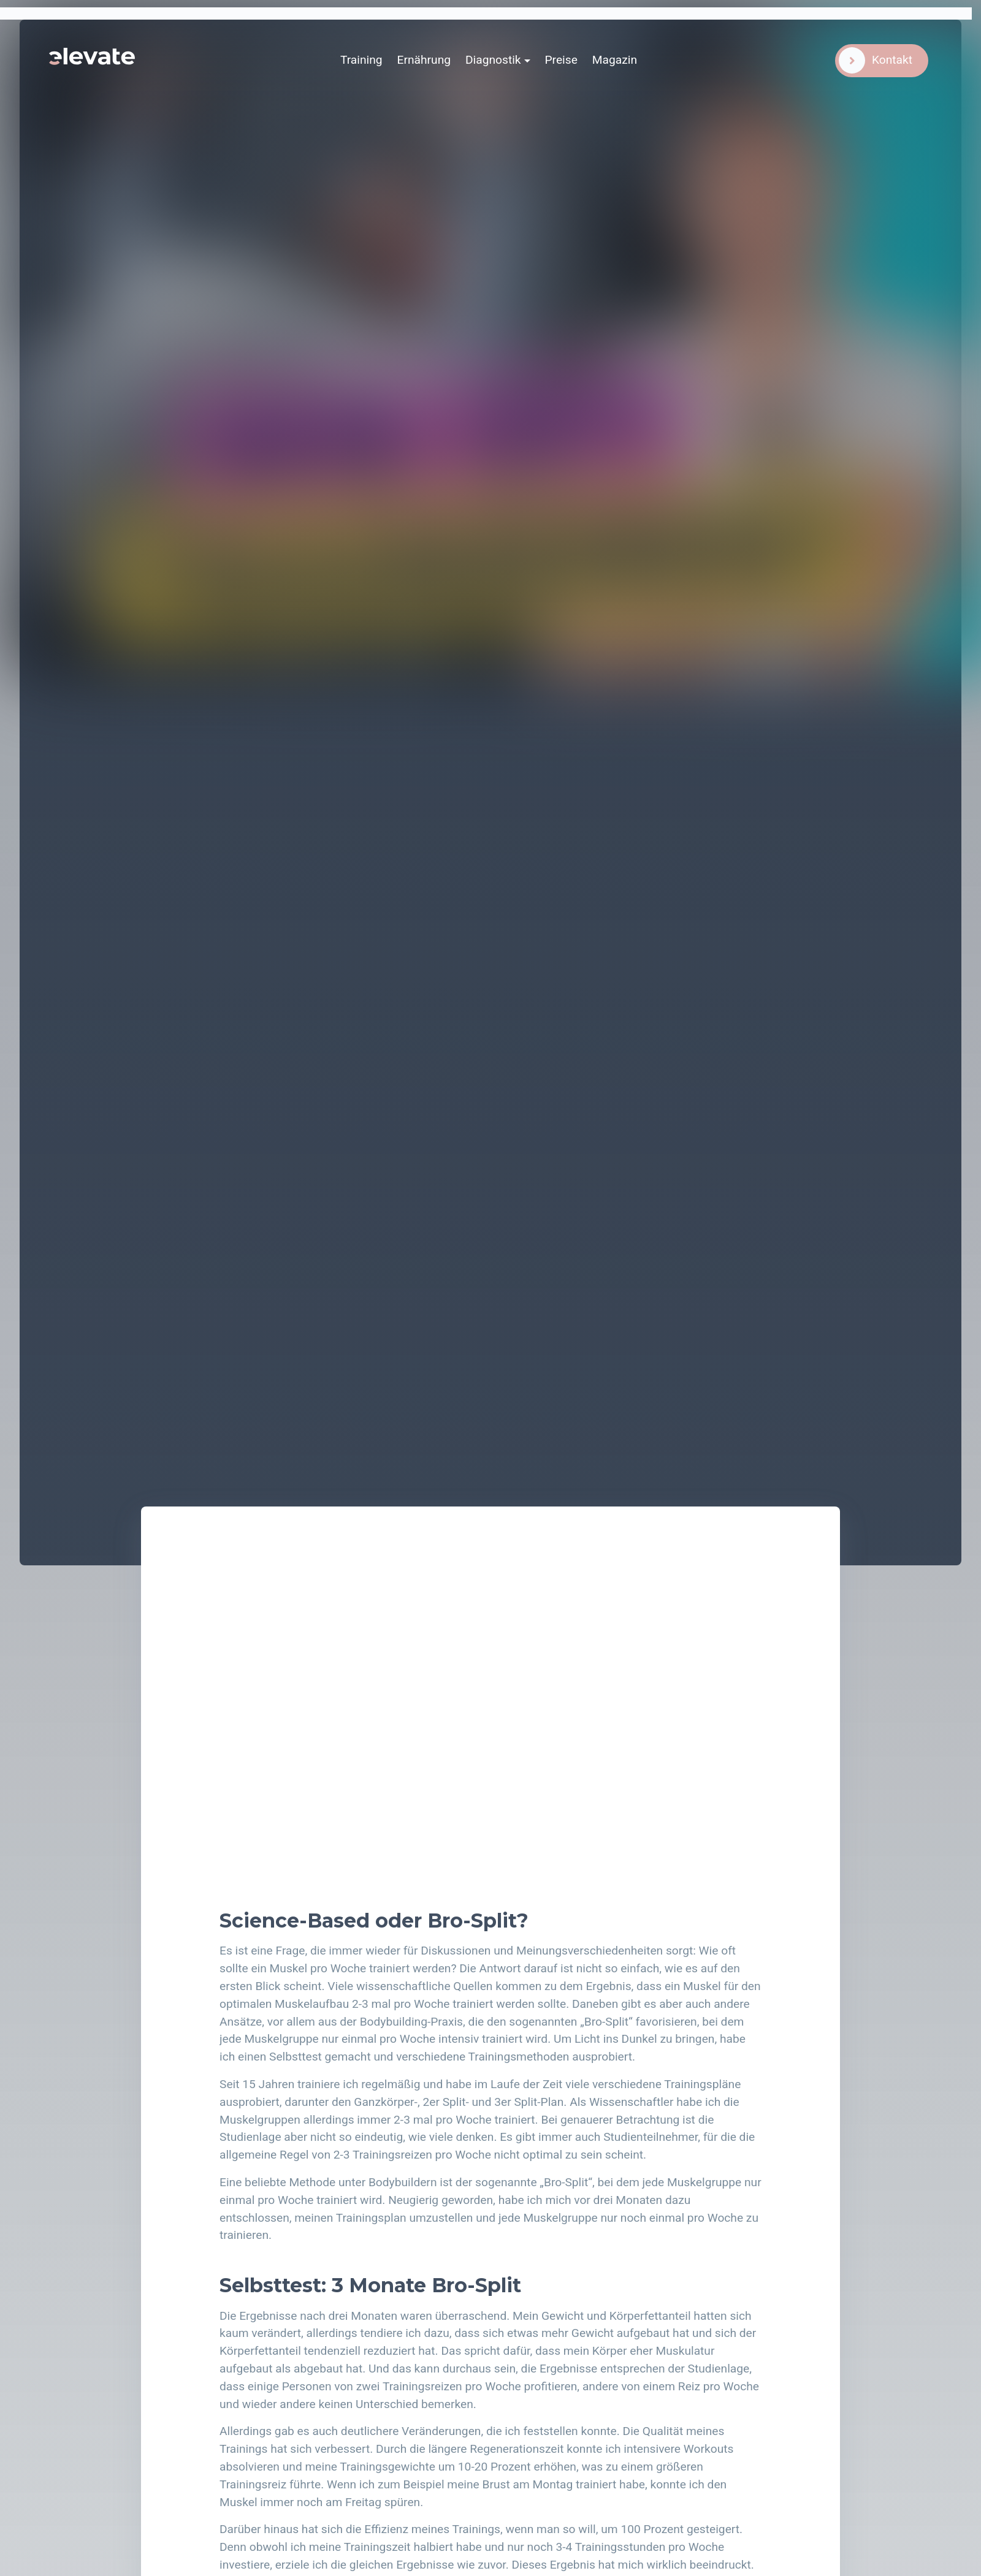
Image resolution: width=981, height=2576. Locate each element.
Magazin (614, 60)
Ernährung (424, 60)
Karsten (626, 122)
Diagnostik (493, 60)
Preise (561, 60)
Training (361, 60)
